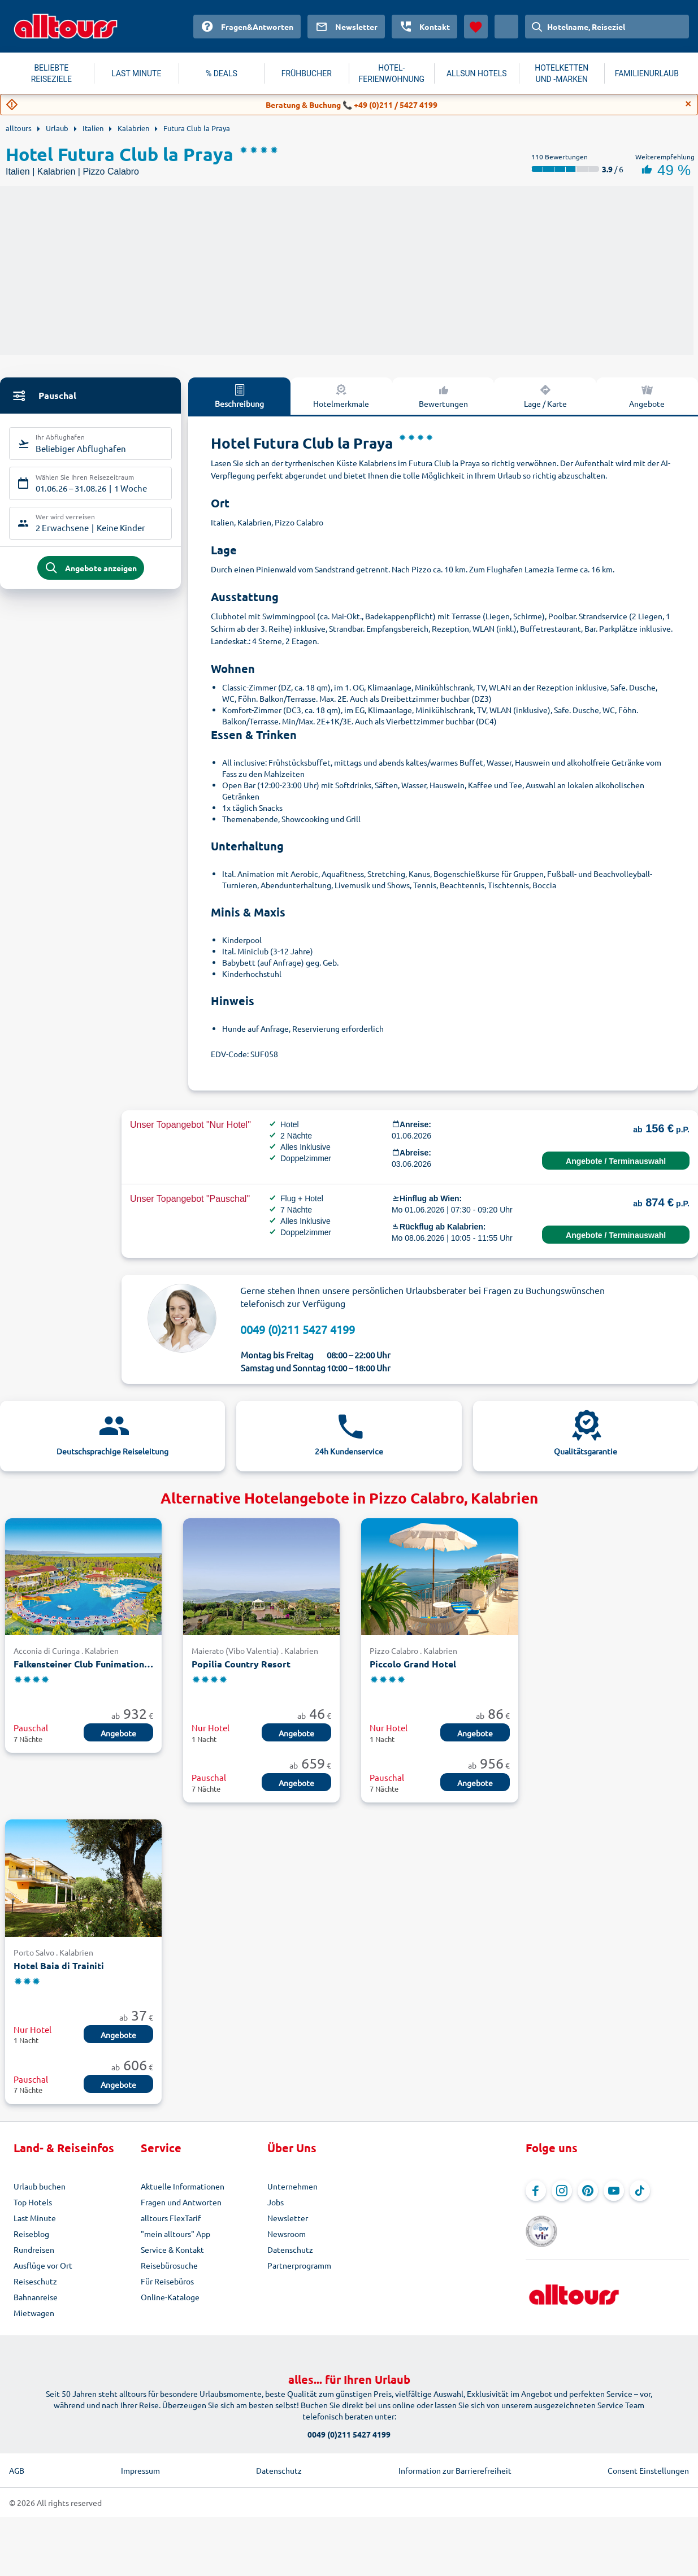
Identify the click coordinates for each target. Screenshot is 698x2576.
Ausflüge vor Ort (43, 2265)
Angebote (118, 1733)
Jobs (275, 2202)
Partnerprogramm (299, 2265)
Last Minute (35, 2218)
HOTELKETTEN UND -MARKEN (561, 73)
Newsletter (287, 2218)
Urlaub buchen (40, 2186)
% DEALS (221, 73)
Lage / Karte (545, 396)
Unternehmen (292, 2186)
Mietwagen (34, 2313)
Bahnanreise (36, 2297)
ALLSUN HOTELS (476, 73)
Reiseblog (31, 2234)
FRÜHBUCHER (306, 73)
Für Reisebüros (167, 2281)
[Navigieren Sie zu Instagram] (562, 2190)
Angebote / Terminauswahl (616, 1161)
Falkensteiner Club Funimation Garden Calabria (83, 1664)
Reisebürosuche (169, 2265)
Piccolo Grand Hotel (413, 1664)
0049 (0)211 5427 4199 (297, 1329)
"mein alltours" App (175, 2234)
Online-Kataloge (170, 2297)
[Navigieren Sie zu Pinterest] (588, 2190)
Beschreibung (239, 396)
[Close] (688, 104)
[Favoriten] (476, 26)
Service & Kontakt (172, 2249)
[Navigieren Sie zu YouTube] (614, 2190)
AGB (16, 2470)
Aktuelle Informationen (182, 2186)
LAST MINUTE (136, 73)
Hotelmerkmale (341, 396)
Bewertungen (443, 396)
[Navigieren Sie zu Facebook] (536, 2190)
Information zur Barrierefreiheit (454, 2470)
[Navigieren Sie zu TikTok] (640, 2190)
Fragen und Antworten (181, 2202)
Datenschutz (290, 2249)
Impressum (140, 2470)
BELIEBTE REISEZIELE (51, 73)
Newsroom (286, 2234)
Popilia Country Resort (241, 1664)
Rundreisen (34, 2249)
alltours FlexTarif (171, 2218)
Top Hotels (33, 2202)
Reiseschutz (35, 2281)
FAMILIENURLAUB (647, 73)
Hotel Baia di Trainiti (59, 1965)
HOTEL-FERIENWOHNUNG (391, 73)
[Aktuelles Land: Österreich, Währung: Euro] (506, 26)
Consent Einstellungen (648, 2470)
